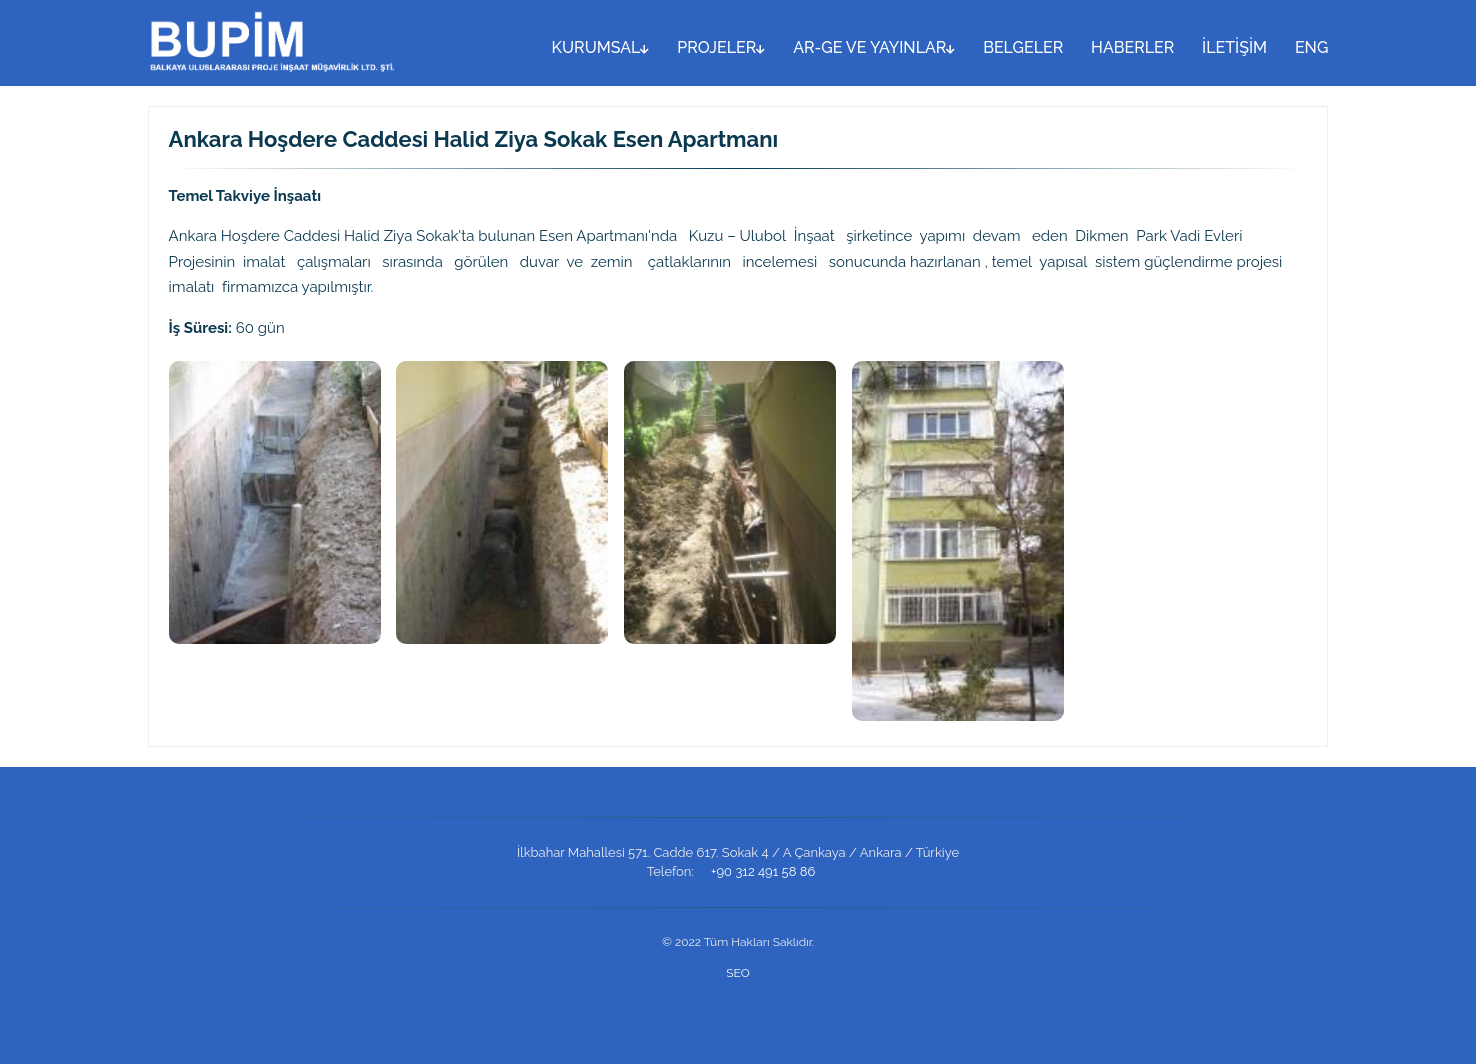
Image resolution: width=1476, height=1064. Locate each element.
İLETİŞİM (1234, 47)
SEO (737, 973)
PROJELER (721, 47)
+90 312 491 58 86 (763, 871)
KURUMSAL (601, 47)
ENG (1311, 47)
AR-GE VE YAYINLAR (874, 47)
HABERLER (1132, 47)
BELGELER (1023, 47)
